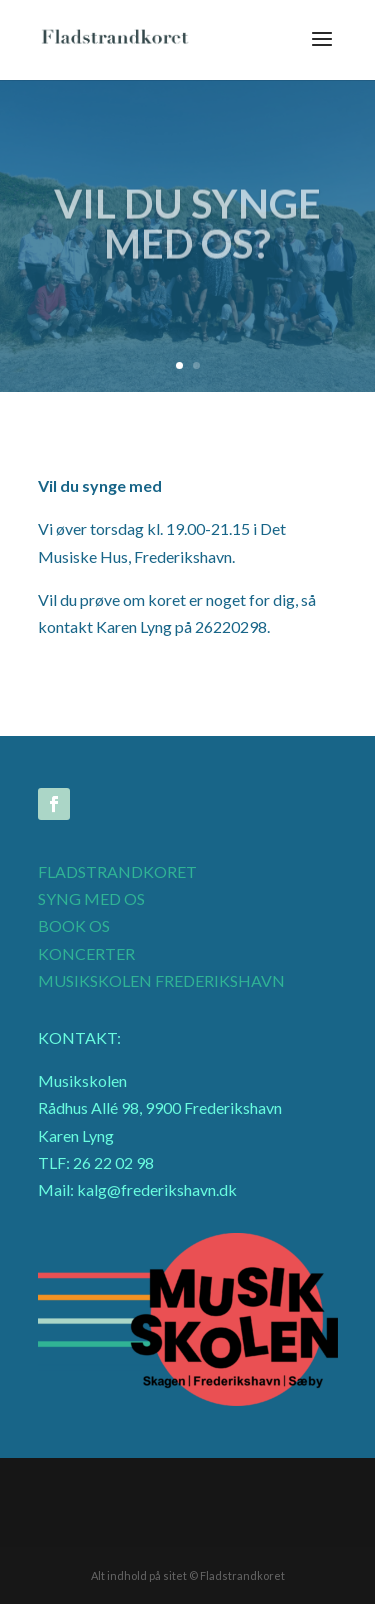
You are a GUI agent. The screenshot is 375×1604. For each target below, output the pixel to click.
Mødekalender (177, 1517)
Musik (192, 1488)
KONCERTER (86, 953)
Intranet (76, 1488)
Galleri (136, 1488)
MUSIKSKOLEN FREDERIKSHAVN (161, 980)
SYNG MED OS (91, 898)
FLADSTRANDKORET (117, 871)
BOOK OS (74, 925)
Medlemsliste (264, 1488)
